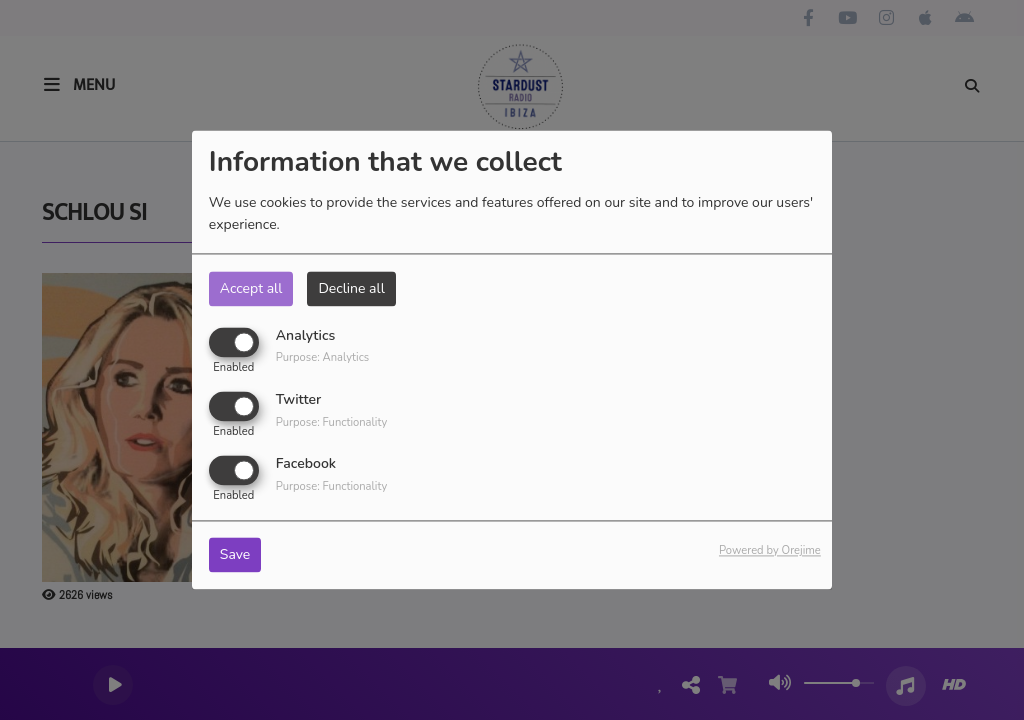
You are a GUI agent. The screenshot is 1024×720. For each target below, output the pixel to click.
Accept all (251, 288)
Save (235, 555)
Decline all (351, 288)
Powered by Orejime (770, 551)
